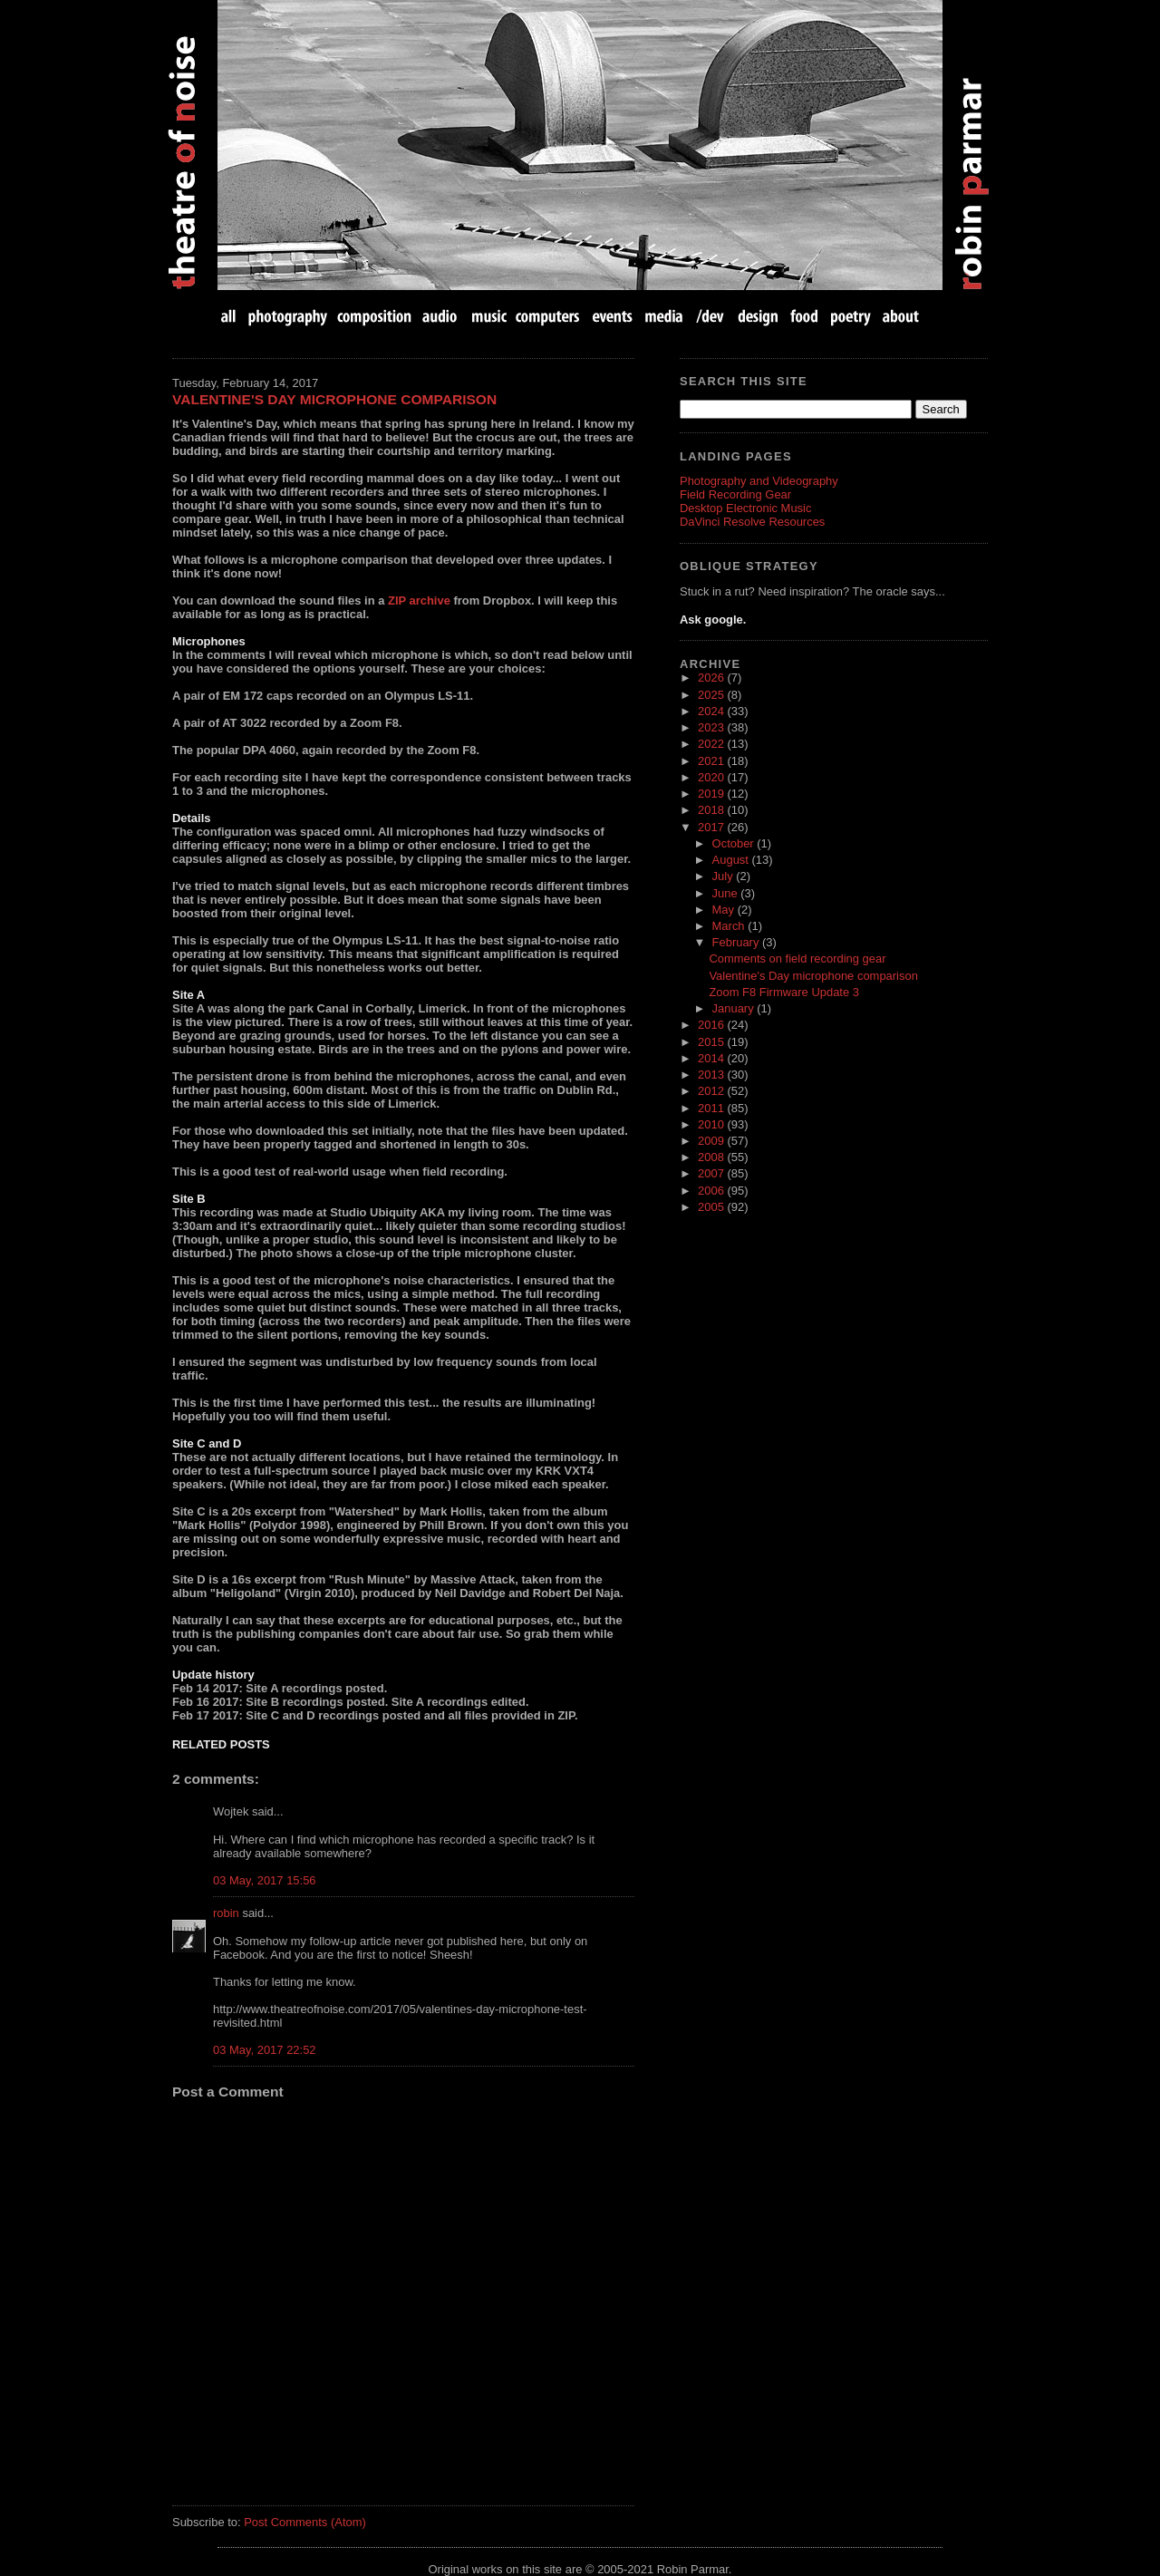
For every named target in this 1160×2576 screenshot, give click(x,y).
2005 (712, 1207)
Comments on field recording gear (797, 958)
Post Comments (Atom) (305, 2522)
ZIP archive (419, 600)
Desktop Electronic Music (745, 508)
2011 (712, 1108)
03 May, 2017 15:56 (264, 1880)
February (737, 942)
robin (226, 1913)
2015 (712, 1042)
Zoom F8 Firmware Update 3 (784, 992)
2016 (712, 1024)
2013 (712, 1074)
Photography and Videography (759, 481)
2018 (712, 810)
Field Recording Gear (735, 494)
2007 (712, 1173)
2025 (712, 695)
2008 (712, 1157)
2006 (712, 1190)
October (735, 843)
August (732, 860)
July (724, 876)
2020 (712, 777)
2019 (712, 793)
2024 (712, 711)
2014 (712, 1058)
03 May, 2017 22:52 (264, 2050)
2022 (712, 744)
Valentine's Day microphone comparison (334, 399)
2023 (712, 727)
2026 (712, 677)
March (730, 926)
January (735, 1008)
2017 (712, 827)
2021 (712, 761)
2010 (712, 1124)
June (726, 893)
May (725, 909)
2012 (712, 1091)
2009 (712, 1141)
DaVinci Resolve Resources (752, 521)
